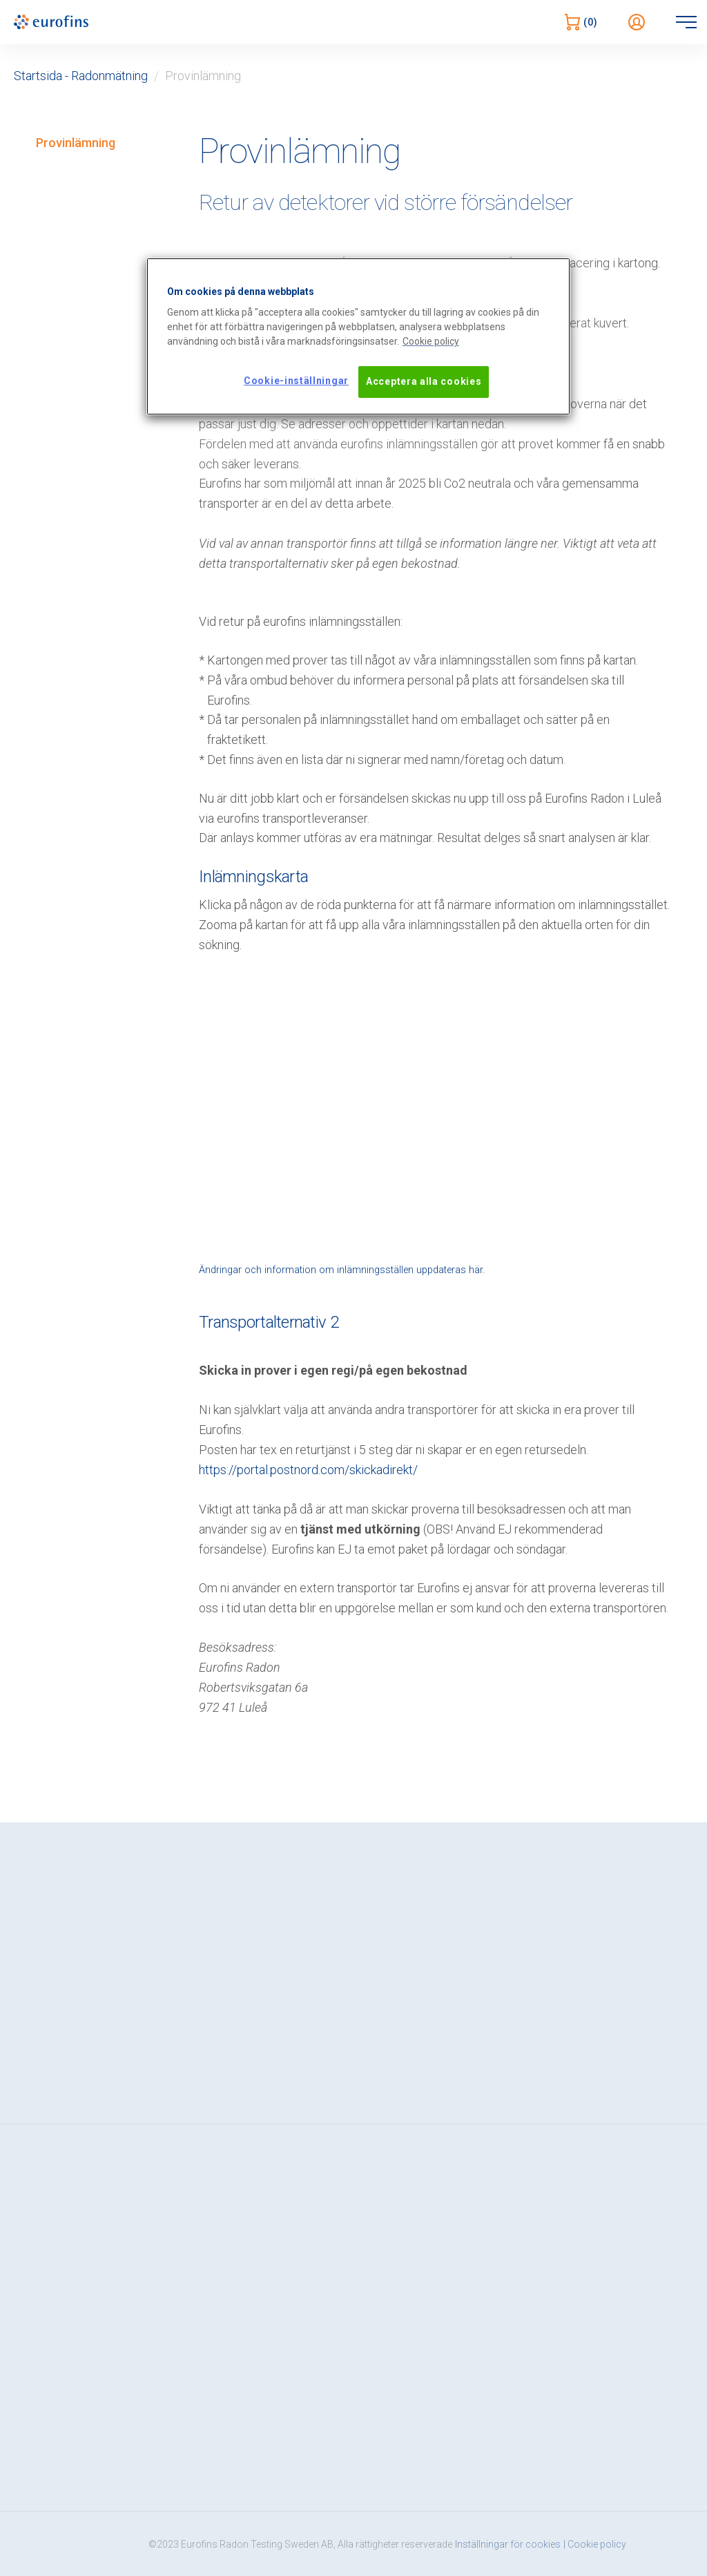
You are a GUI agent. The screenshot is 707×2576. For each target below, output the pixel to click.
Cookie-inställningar (296, 380)
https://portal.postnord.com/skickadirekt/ (308, 1469)
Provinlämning (75, 142)
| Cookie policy (594, 2544)
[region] (358, 336)
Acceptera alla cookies (423, 381)
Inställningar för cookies (508, 2544)
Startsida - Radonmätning (81, 75)
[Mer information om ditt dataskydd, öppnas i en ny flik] (431, 341)
